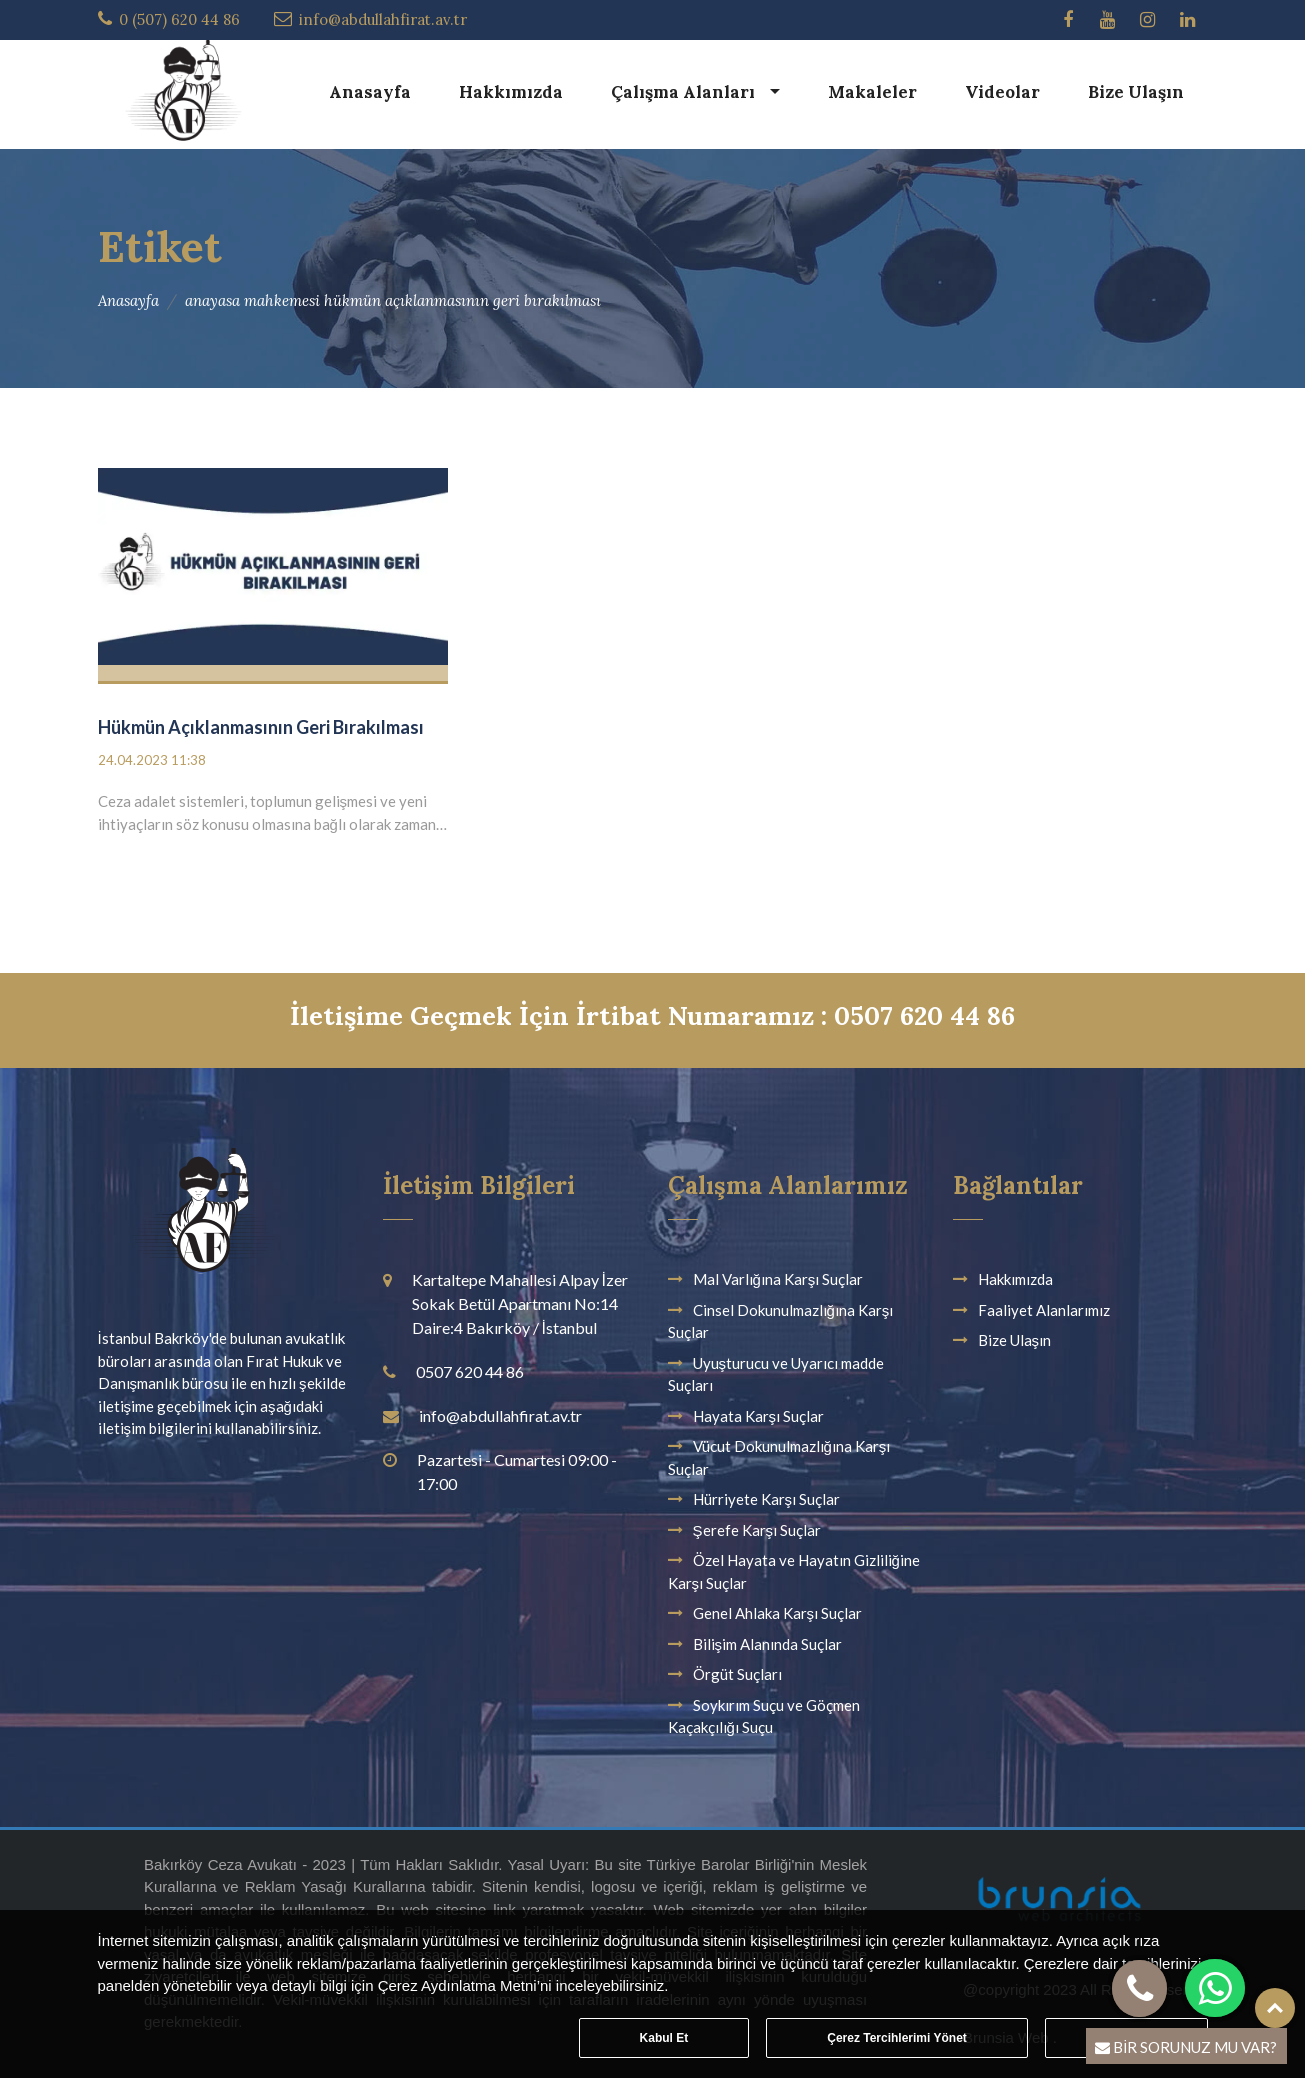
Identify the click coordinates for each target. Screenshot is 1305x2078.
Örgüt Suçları (737, 1674)
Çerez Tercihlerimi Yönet (897, 2038)
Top (1275, 2008)
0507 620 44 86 (470, 1371)
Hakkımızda (511, 92)
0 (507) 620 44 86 (179, 19)
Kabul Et (664, 2038)
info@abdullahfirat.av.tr (383, 19)
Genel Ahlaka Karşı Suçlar (778, 1613)
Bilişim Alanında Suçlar (768, 1644)
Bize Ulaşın (1136, 92)
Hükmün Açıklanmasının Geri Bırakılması (261, 727)
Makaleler (872, 92)
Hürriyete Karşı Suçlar (767, 1499)
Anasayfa (370, 92)
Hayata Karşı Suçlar (759, 1416)
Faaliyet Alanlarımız (1044, 1310)
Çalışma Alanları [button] (685, 92)
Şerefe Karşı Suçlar (757, 1530)
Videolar (1002, 92)
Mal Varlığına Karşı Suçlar (778, 1279)
